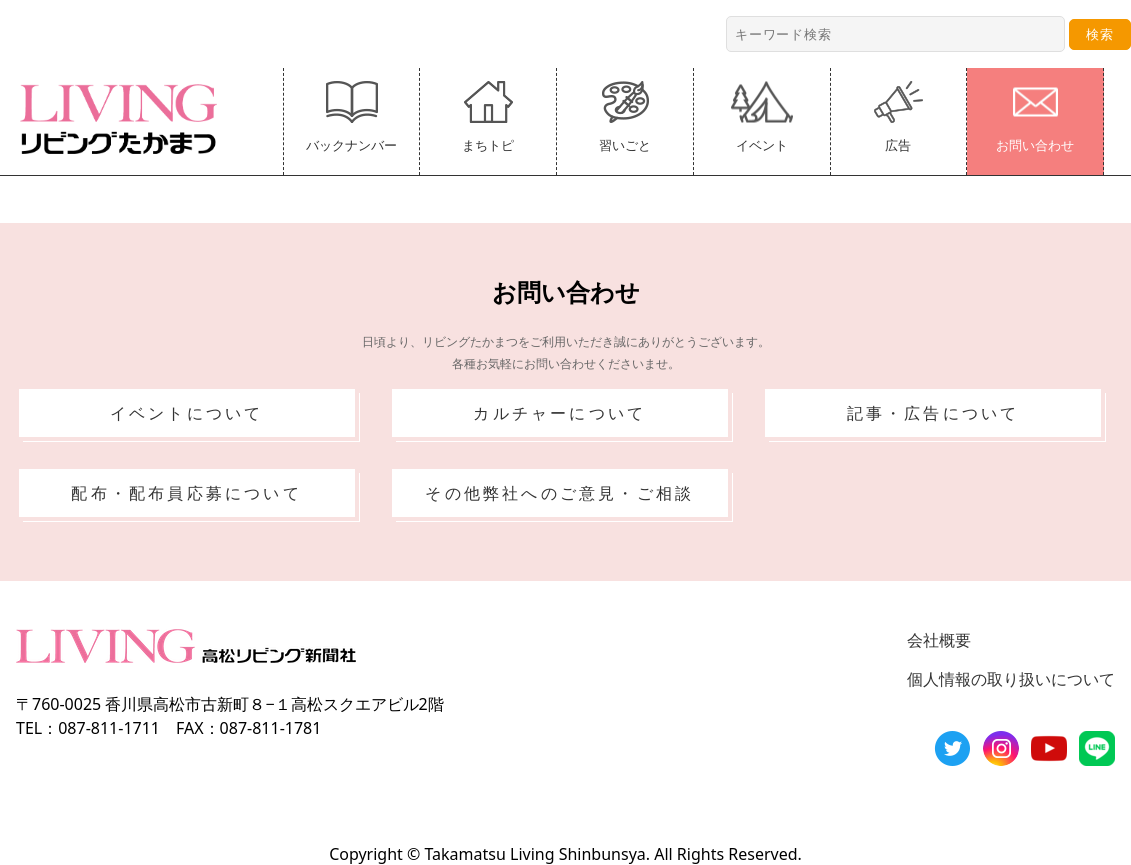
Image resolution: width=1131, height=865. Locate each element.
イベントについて (187, 413)
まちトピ (488, 117)
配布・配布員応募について (186, 493)
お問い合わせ (1035, 117)
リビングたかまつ (125, 119)
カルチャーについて (559, 413)
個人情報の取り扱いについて (1011, 679)
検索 (1100, 34)
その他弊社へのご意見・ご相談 (559, 493)
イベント (762, 117)
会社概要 (939, 640)
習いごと (625, 117)
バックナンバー (351, 117)
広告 (898, 117)
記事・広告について (933, 413)
